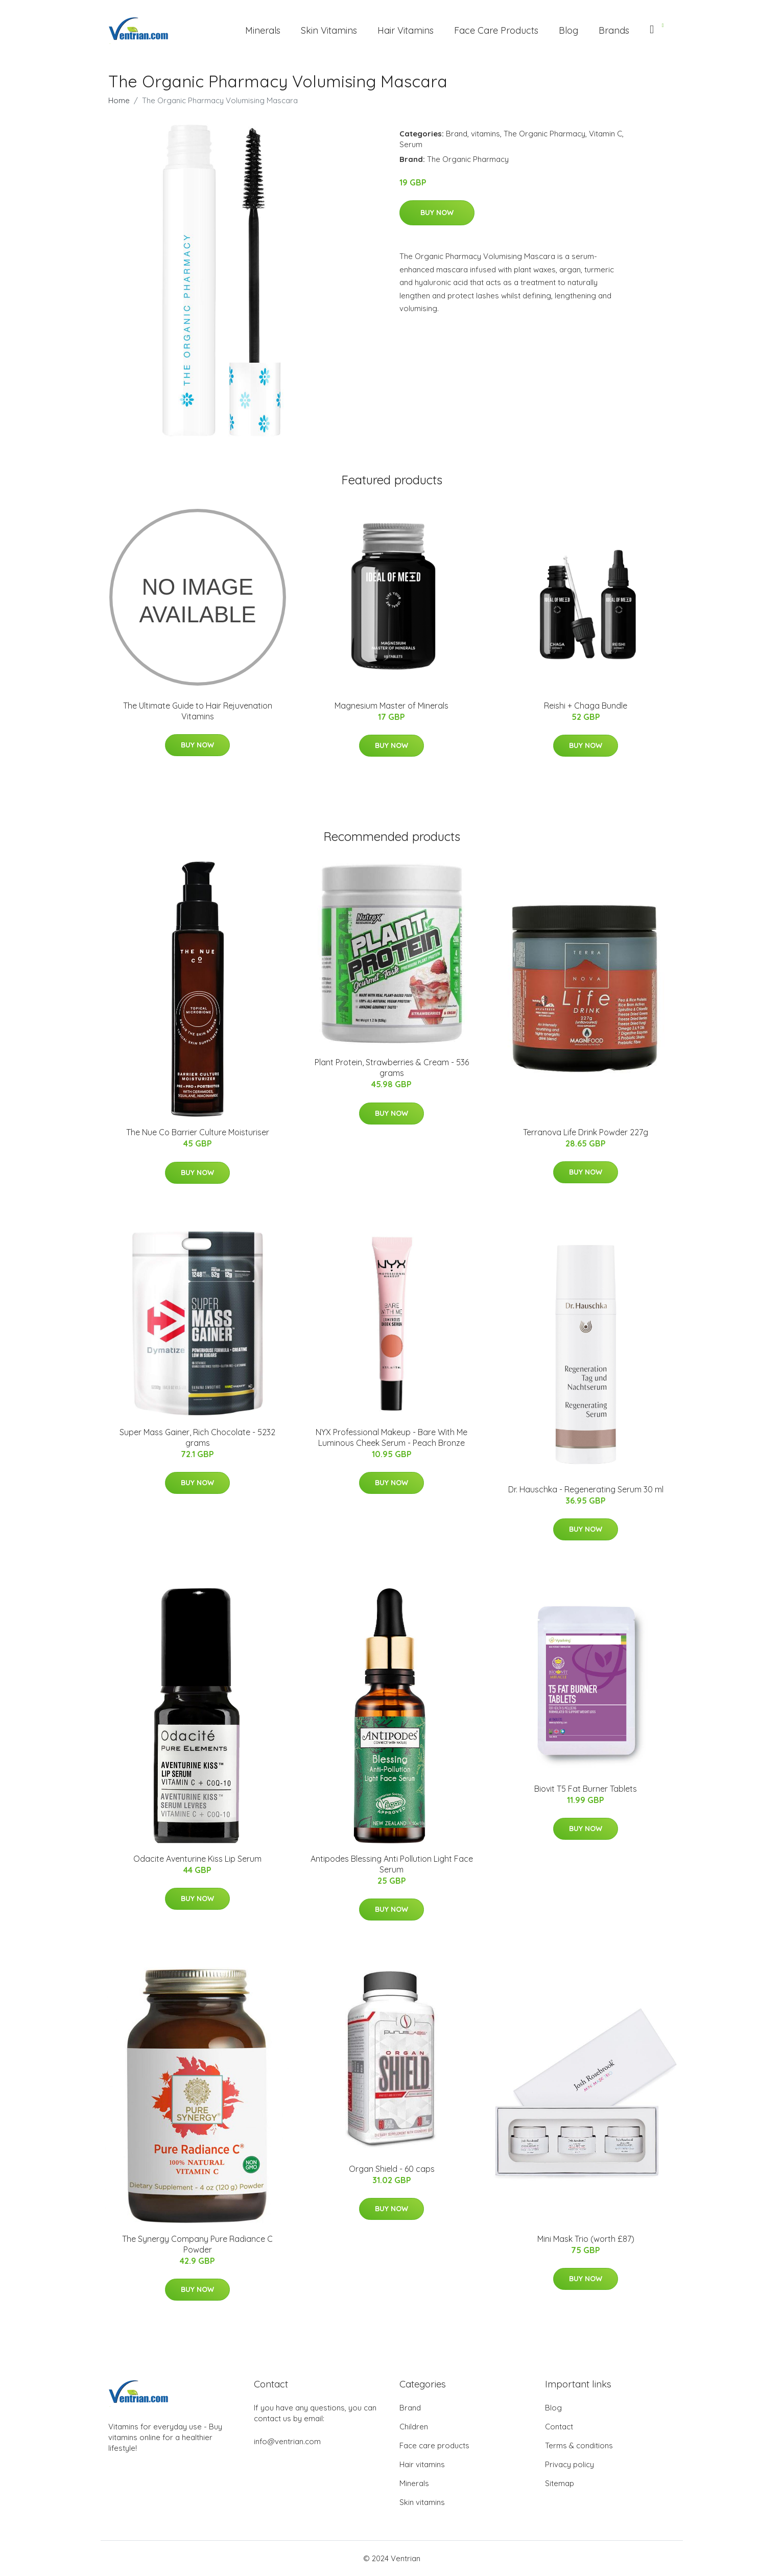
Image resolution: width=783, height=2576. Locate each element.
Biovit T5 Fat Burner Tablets (585, 1789)
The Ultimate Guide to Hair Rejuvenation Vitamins (197, 710)
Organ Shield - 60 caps (392, 2169)
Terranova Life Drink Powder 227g (585, 1132)
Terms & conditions (579, 2445)
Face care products (434, 2445)
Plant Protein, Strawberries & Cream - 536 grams (392, 1067)
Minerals (262, 30)
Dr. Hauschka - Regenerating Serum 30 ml (585, 1489)
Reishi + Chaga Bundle (585, 705)
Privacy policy (569, 2464)
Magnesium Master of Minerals (391, 705)
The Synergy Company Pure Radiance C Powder (197, 2244)
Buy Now (437, 212)
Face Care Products (496, 30)
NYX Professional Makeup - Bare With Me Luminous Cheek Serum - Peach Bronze (391, 1437)
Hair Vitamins (405, 30)
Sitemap (559, 2483)
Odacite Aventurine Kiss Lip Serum (197, 1859)
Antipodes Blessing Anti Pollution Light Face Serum (392, 1864)
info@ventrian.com (287, 2441)
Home (119, 100)
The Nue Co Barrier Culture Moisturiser (197, 1132)
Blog (568, 30)
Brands (614, 30)
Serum (410, 144)
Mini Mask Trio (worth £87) (585, 2239)
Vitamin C (605, 133)
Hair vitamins (422, 2464)
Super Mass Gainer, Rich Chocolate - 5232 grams (197, 1437)
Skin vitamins (422, 2502)
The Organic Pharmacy (544, 133)
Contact (559, 2426)
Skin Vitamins (329, 30)
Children (413, 2426)
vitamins (485, 133)
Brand (456, 133)
